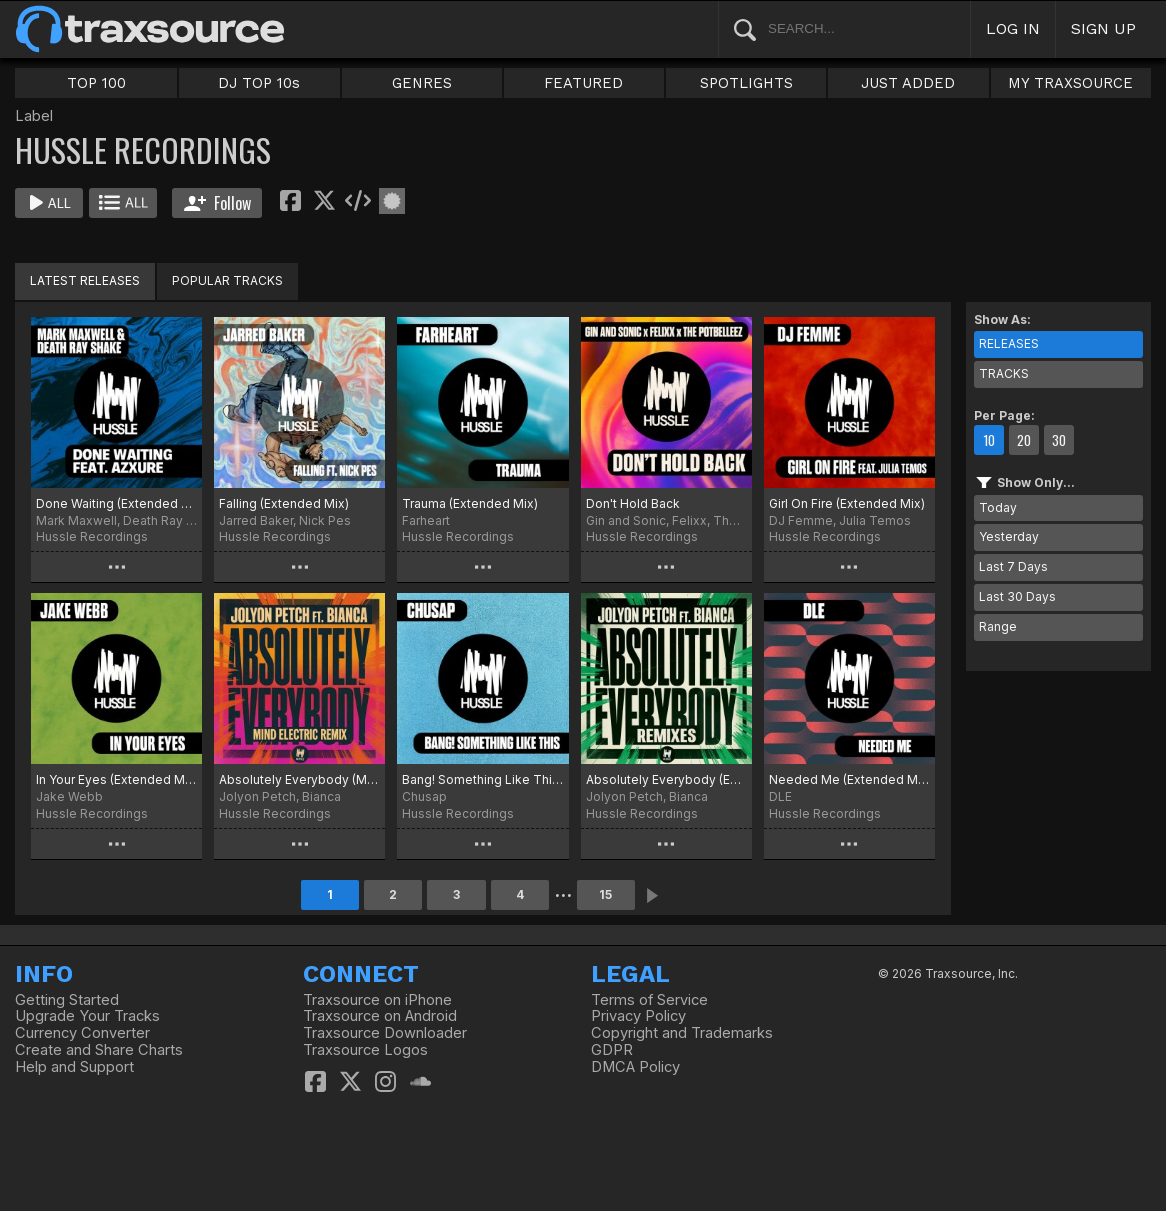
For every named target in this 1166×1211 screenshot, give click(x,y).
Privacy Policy (638, 1016)
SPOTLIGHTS (746, 83)
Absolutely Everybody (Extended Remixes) (666, 779)
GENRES (422, 83)
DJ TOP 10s (259, 83)
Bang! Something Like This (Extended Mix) (482, 779)
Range (998, 626)
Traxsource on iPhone (377, 1000)
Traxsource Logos (365, 1050)
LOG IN (1013, 28)
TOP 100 (96, 83)
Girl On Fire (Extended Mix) (847, 503)
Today (998, 507)
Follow (217, 203)
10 (989, 440)
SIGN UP (1103, 28)
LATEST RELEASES (85, 280)
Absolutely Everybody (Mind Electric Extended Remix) (299, 779)
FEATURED (583, 83)
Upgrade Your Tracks (87, 1016)
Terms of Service (649, 1000)
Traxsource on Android (380, 1016)
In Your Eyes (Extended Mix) (116, 779)
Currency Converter (82, 1033)
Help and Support (74, 1067)
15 (605, 894)
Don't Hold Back (633, 503)
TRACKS (1004, 373)
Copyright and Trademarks (682, 1033)
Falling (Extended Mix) (284, 503)
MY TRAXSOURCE (1070, 83)
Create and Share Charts (99, 1050)
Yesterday (1009, 536)
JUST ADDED (908, 83)
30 (1059, 440)
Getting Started (67, 1000)
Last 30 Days (1017, 596)
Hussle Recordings (92, 536)
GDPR (612, 1050)
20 (1024, 440)
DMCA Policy (635, 1067)
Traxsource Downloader (385, 1033)
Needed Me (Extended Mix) (849, 779)
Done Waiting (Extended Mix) (116, 503)
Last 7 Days (1013, 566)
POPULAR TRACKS (227, 280)
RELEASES (1009, 343)
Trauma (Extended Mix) (470, 503)
